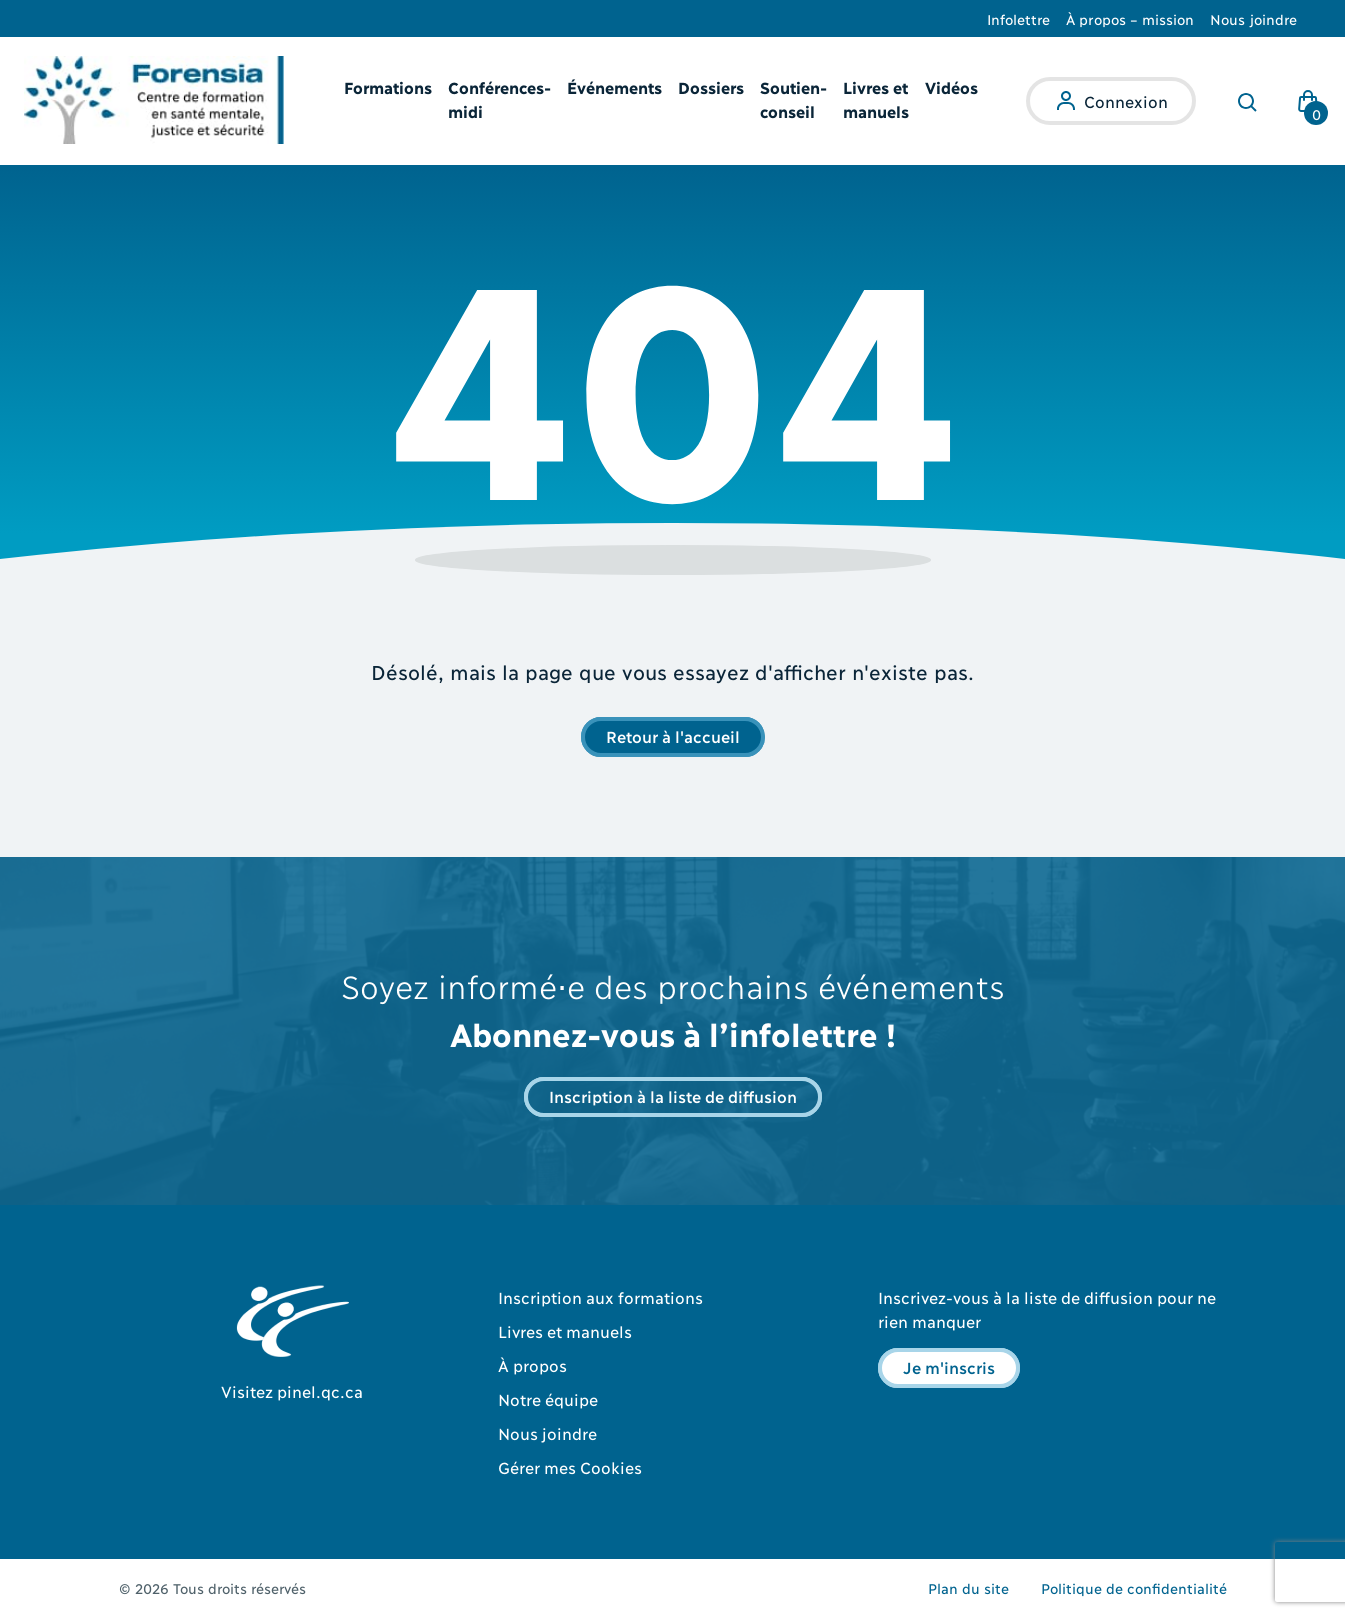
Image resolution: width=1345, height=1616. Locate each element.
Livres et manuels (565, 1330)
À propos (532, 1364)
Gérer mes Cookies (570, 1466)
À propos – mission (1130, 18)
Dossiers (711, 86)
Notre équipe (548, 1398)
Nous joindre (1253, 18)
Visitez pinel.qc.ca (292, 1390)
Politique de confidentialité (1134, 1587)
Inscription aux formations (600, 1296)
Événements (614, 86)
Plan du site (968, 1587)
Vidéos (951, 86)
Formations (388, 86)
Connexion (1126, 100)
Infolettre (1019, 18)
